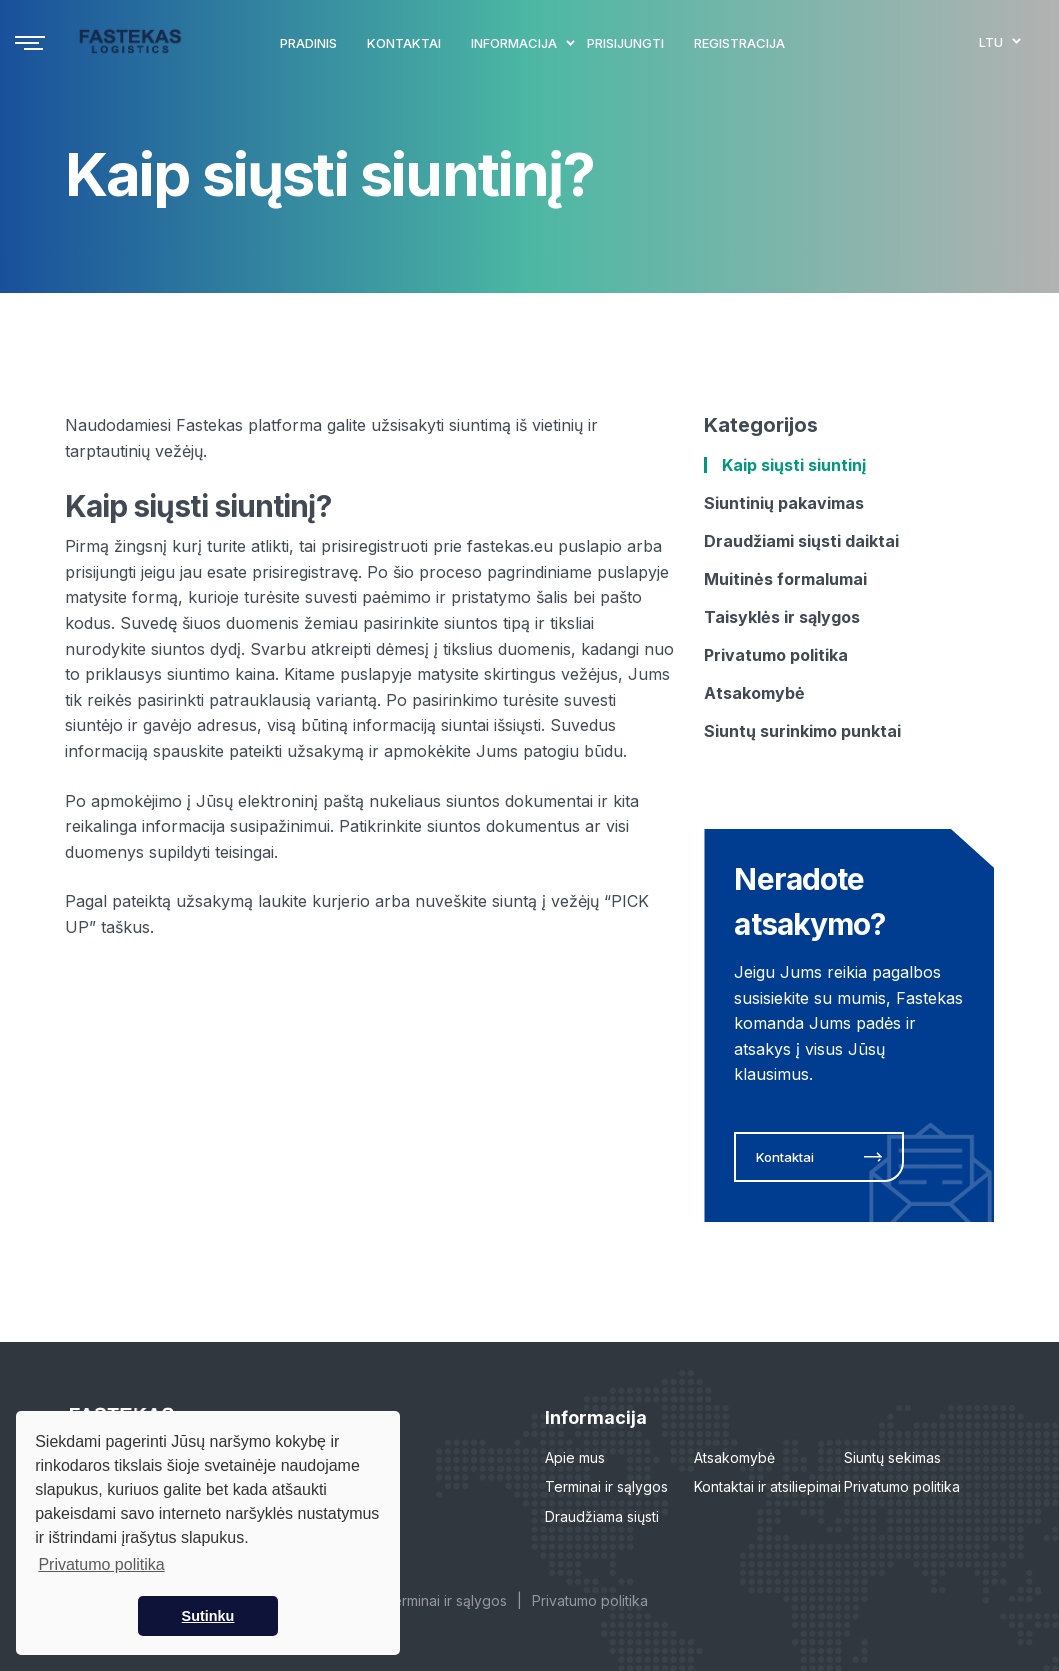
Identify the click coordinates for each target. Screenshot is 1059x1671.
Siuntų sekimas (892, 1457)
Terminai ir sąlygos (606, 1486)
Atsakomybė (734, 1457)
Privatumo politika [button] (101, 1564)
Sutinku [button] (208, 1616)
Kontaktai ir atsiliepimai (767, 1486)
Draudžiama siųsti (602, 1516)
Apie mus (575, 1457)
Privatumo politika (902, 1486)
